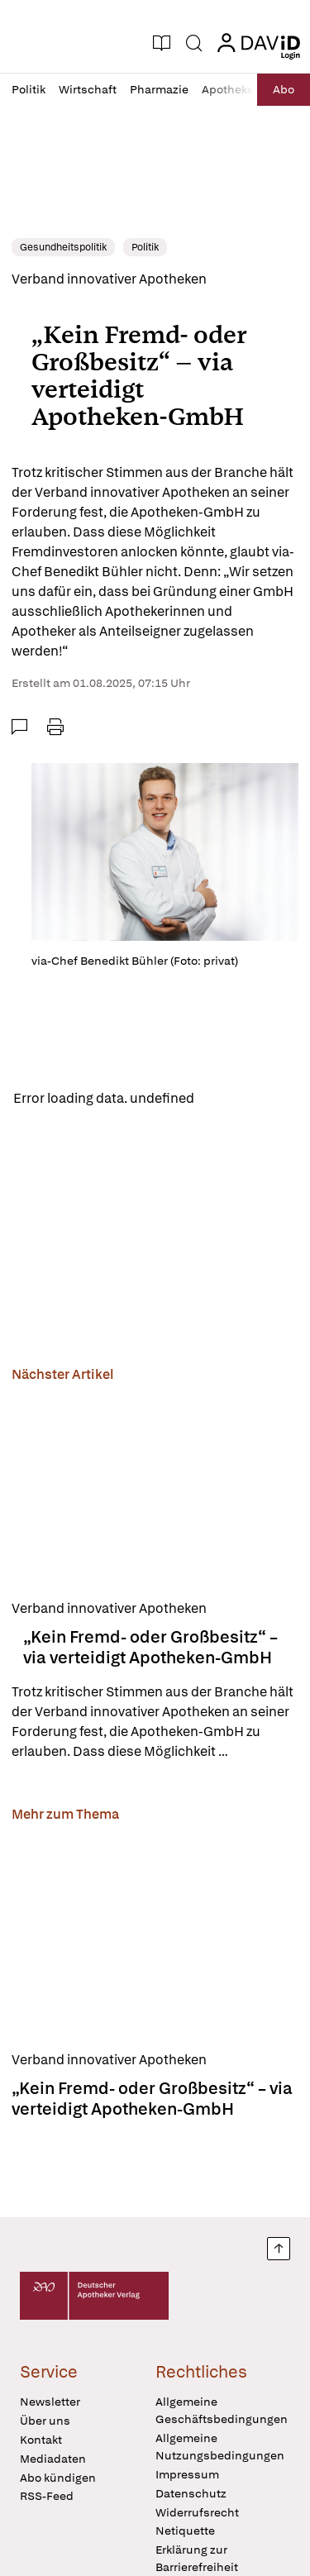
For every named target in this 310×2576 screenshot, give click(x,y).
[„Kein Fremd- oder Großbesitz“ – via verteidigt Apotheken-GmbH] (155, 1488)
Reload (229, 1098)
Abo (283, 89)
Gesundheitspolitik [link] (63, 247)
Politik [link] (145, 247)
